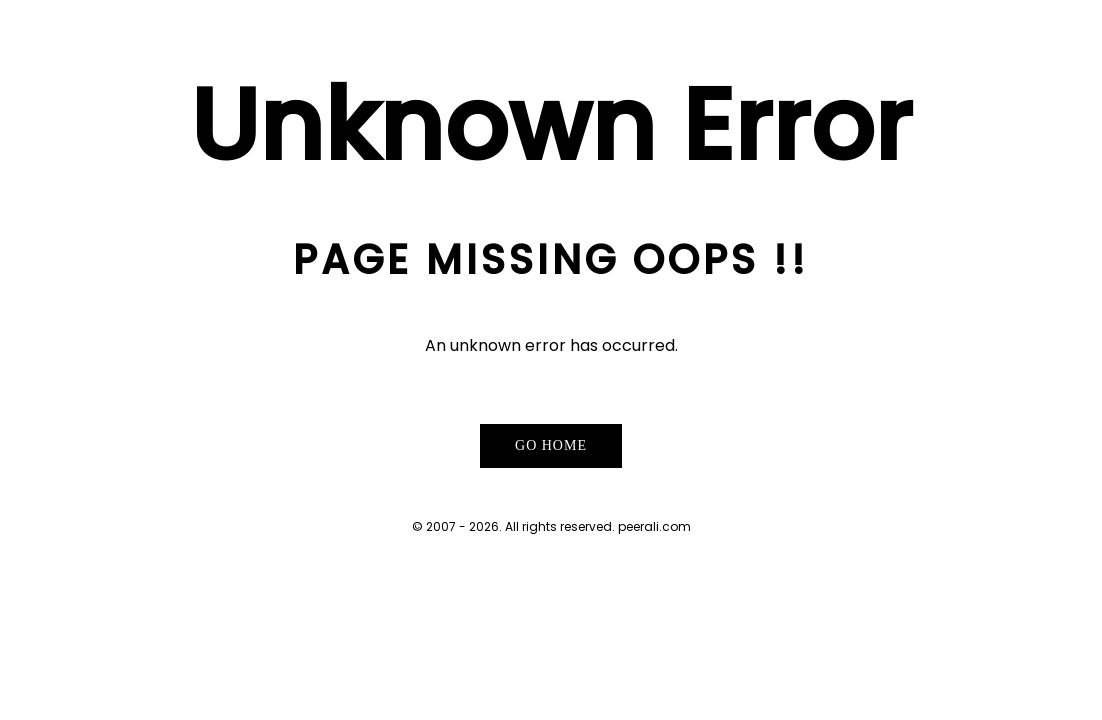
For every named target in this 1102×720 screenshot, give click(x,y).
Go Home (551, 445)
